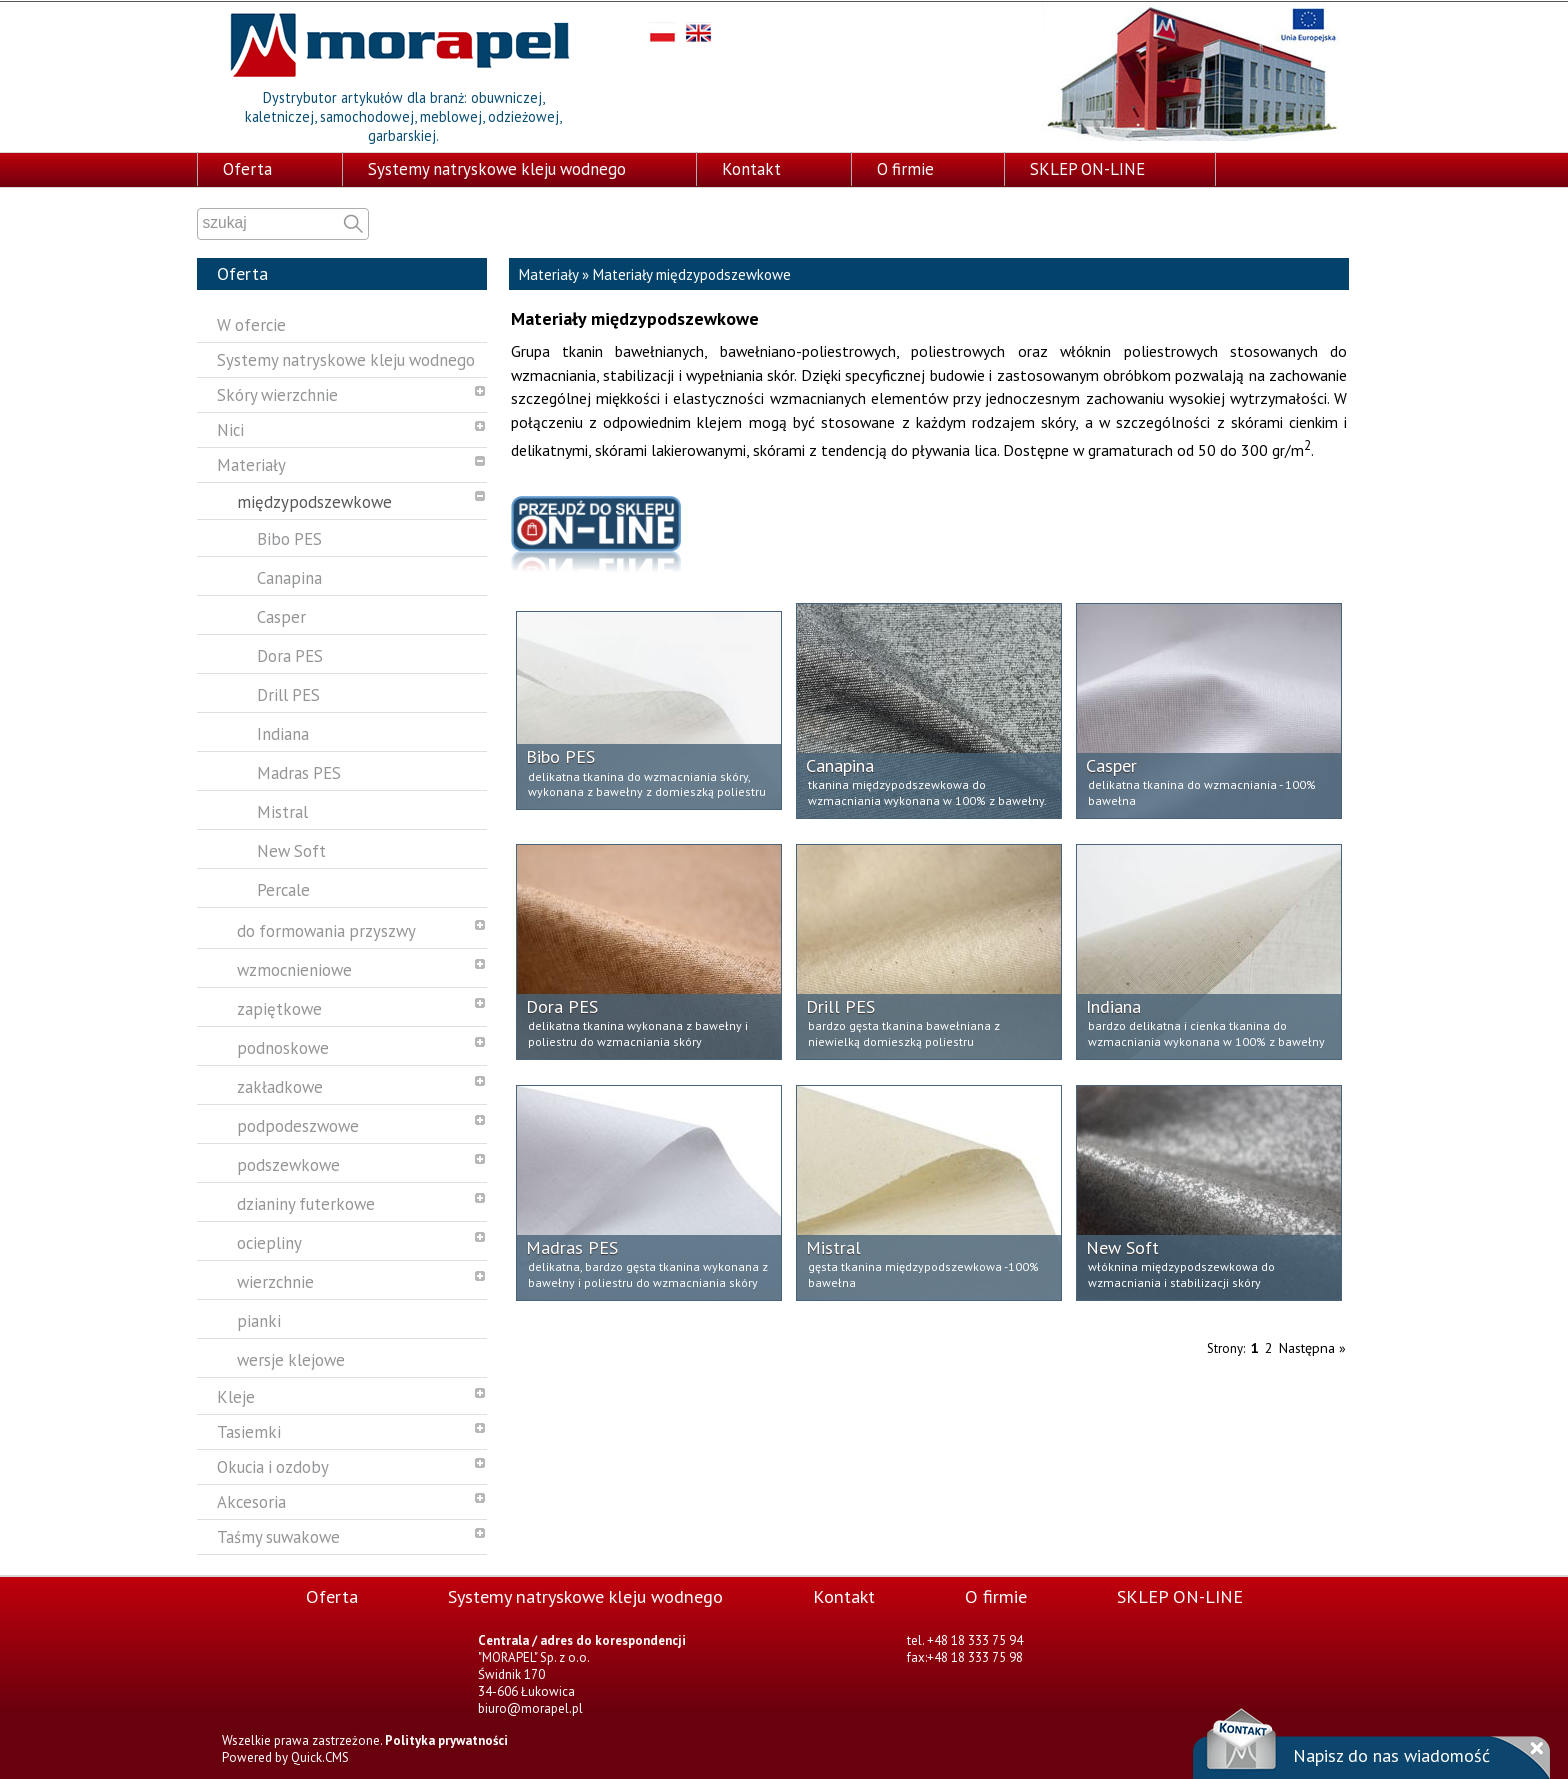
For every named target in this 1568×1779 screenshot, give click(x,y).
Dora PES (290, 654)
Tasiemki (249, 1430)
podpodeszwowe (298, 1124)
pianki (259, 1319)
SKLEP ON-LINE (1087, 167)
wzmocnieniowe (294, 968)
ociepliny (269, 1241)
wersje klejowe (291, 1358)
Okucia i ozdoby (273, 1465)
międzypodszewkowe (314, 500)
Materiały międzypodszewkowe (692, 272)
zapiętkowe (279, 1007)
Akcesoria (251, 1500)
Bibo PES (289, 537)
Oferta (247, 167)
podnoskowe (283, 1046)
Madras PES (299, 771)
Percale (283, 888)
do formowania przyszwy (326, 929)
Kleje (236, 1395)
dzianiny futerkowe (306, 1202)
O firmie (905, 167)
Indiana (283, 732)
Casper (281, 615)
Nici (230, 428)
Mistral (282, 810)
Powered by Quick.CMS (285, 1755)
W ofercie (251, 323)
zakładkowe (280, 1085)
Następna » (1312, 1346)
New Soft (291, 849)
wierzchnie (275, 1280)
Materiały (251, 463)
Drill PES (288, 693)
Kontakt (751, 167)
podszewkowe (288, 1163)
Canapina (289, 576)
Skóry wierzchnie (277, 393)
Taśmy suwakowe (278, 1535)
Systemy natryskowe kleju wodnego (497, 167)
